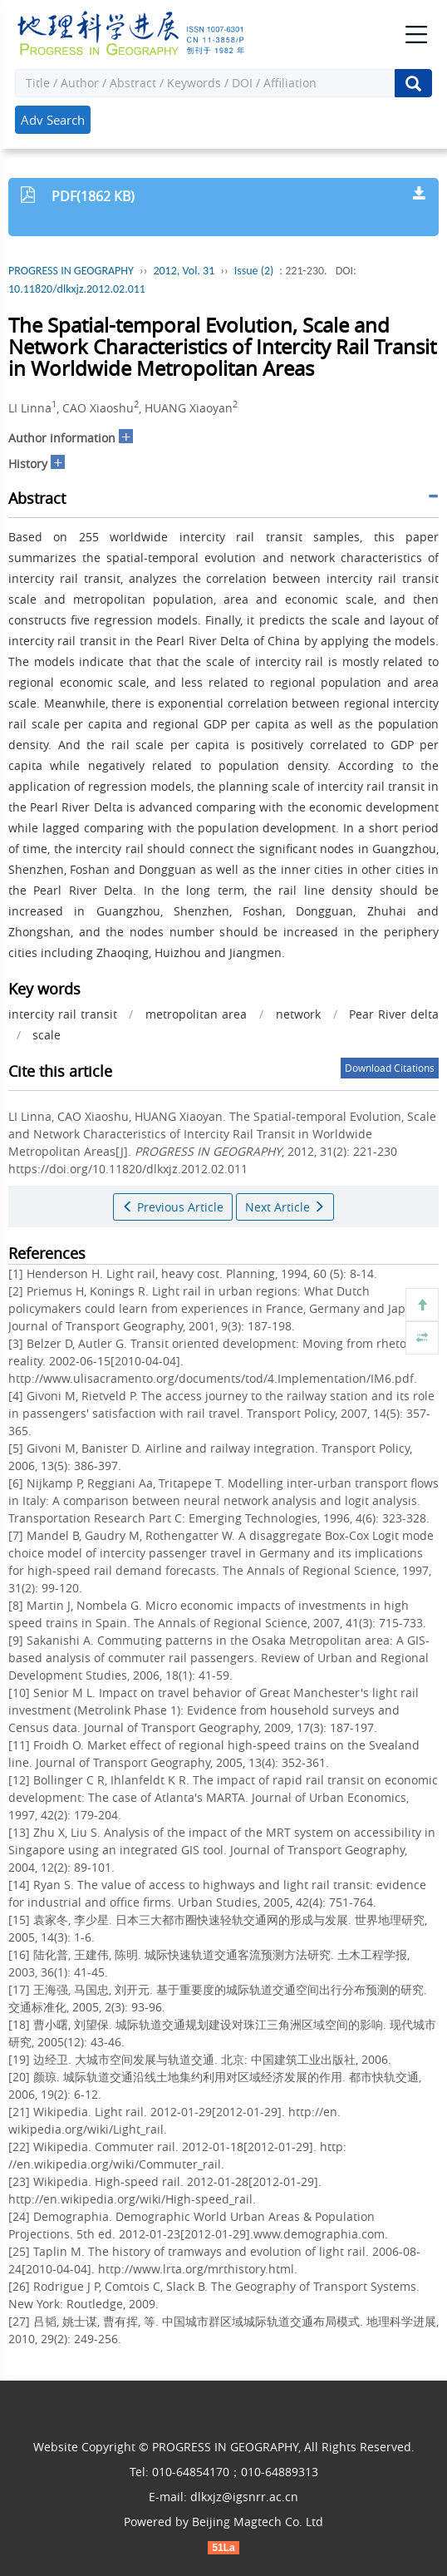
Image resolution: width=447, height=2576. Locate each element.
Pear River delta (394, 1014)
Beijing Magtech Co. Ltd (257, 2521)
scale (46, 1035)
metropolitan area (196, 1014)
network (298, 1014)
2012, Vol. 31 (183, 271)
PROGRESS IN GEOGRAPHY (71, 271)
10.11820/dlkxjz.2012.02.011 (76, 289)
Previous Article (173, 1207)
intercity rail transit (62, 1014)
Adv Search (53, 119)
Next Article (285, 1207)
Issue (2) (254, 271)
